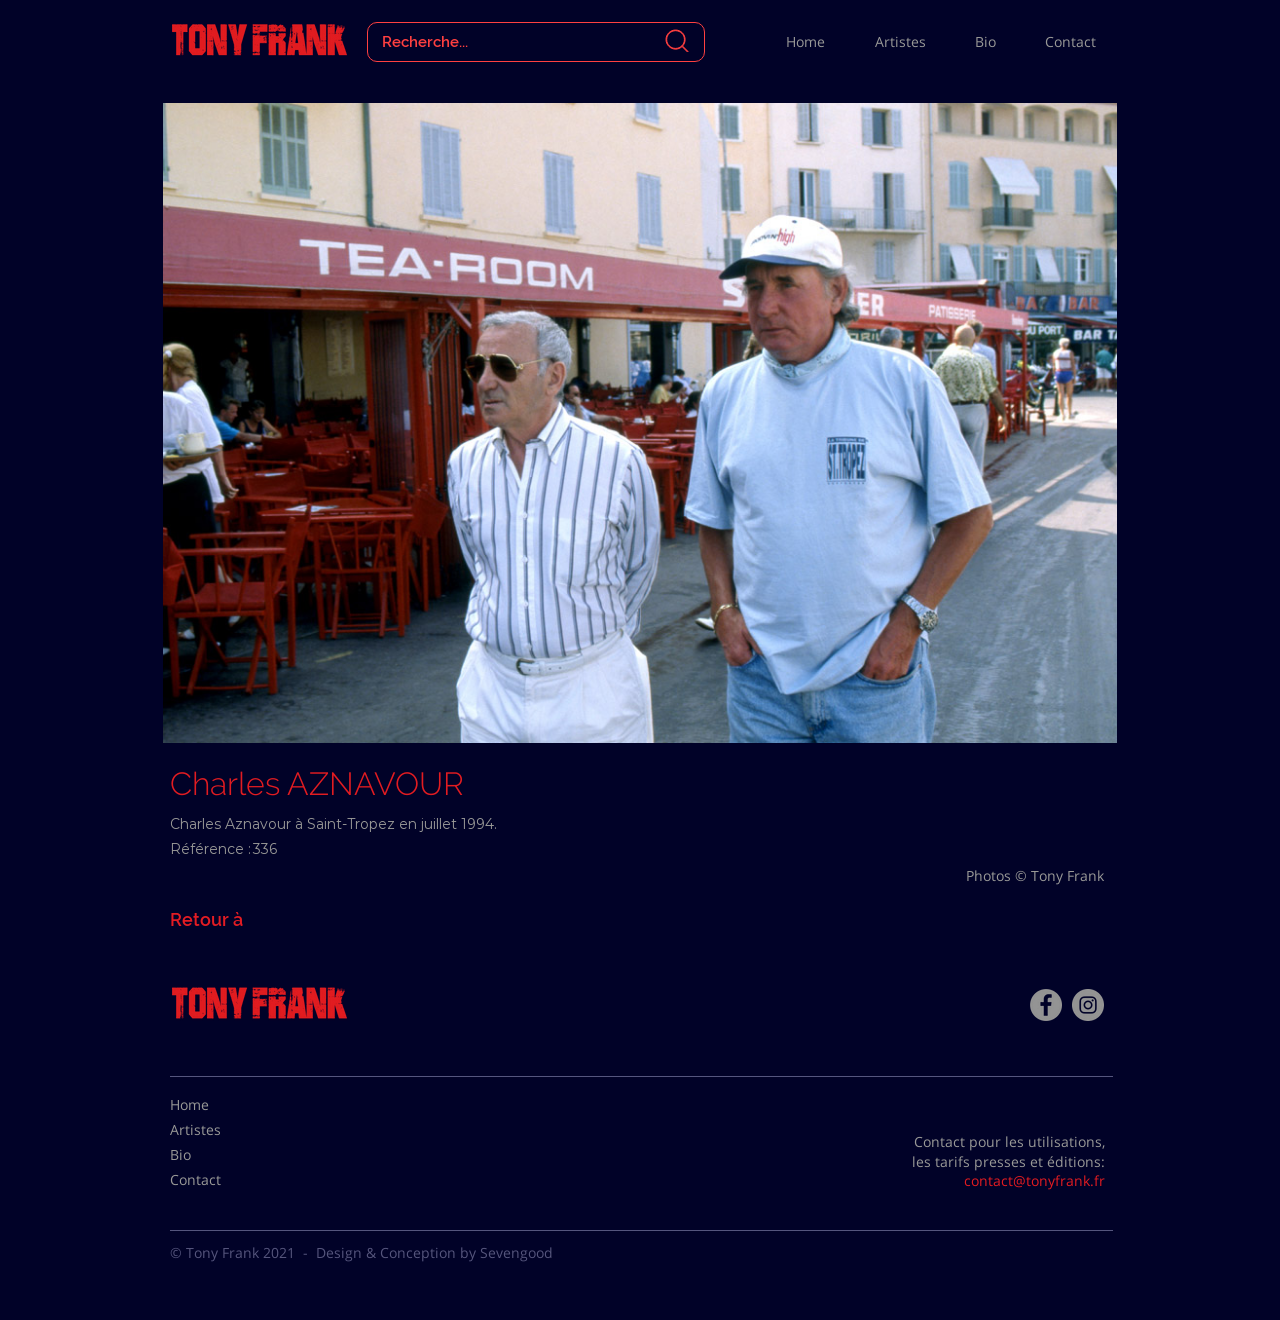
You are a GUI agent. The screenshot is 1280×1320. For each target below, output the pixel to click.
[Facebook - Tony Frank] (1046, 1005)
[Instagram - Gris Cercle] (1088, 1005)
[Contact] (220, 1180)
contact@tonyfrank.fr (1034, 1180)
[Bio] (220, 1155)
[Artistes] (220, 1130)
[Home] (220, 1105)
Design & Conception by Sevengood (434, 1252)
